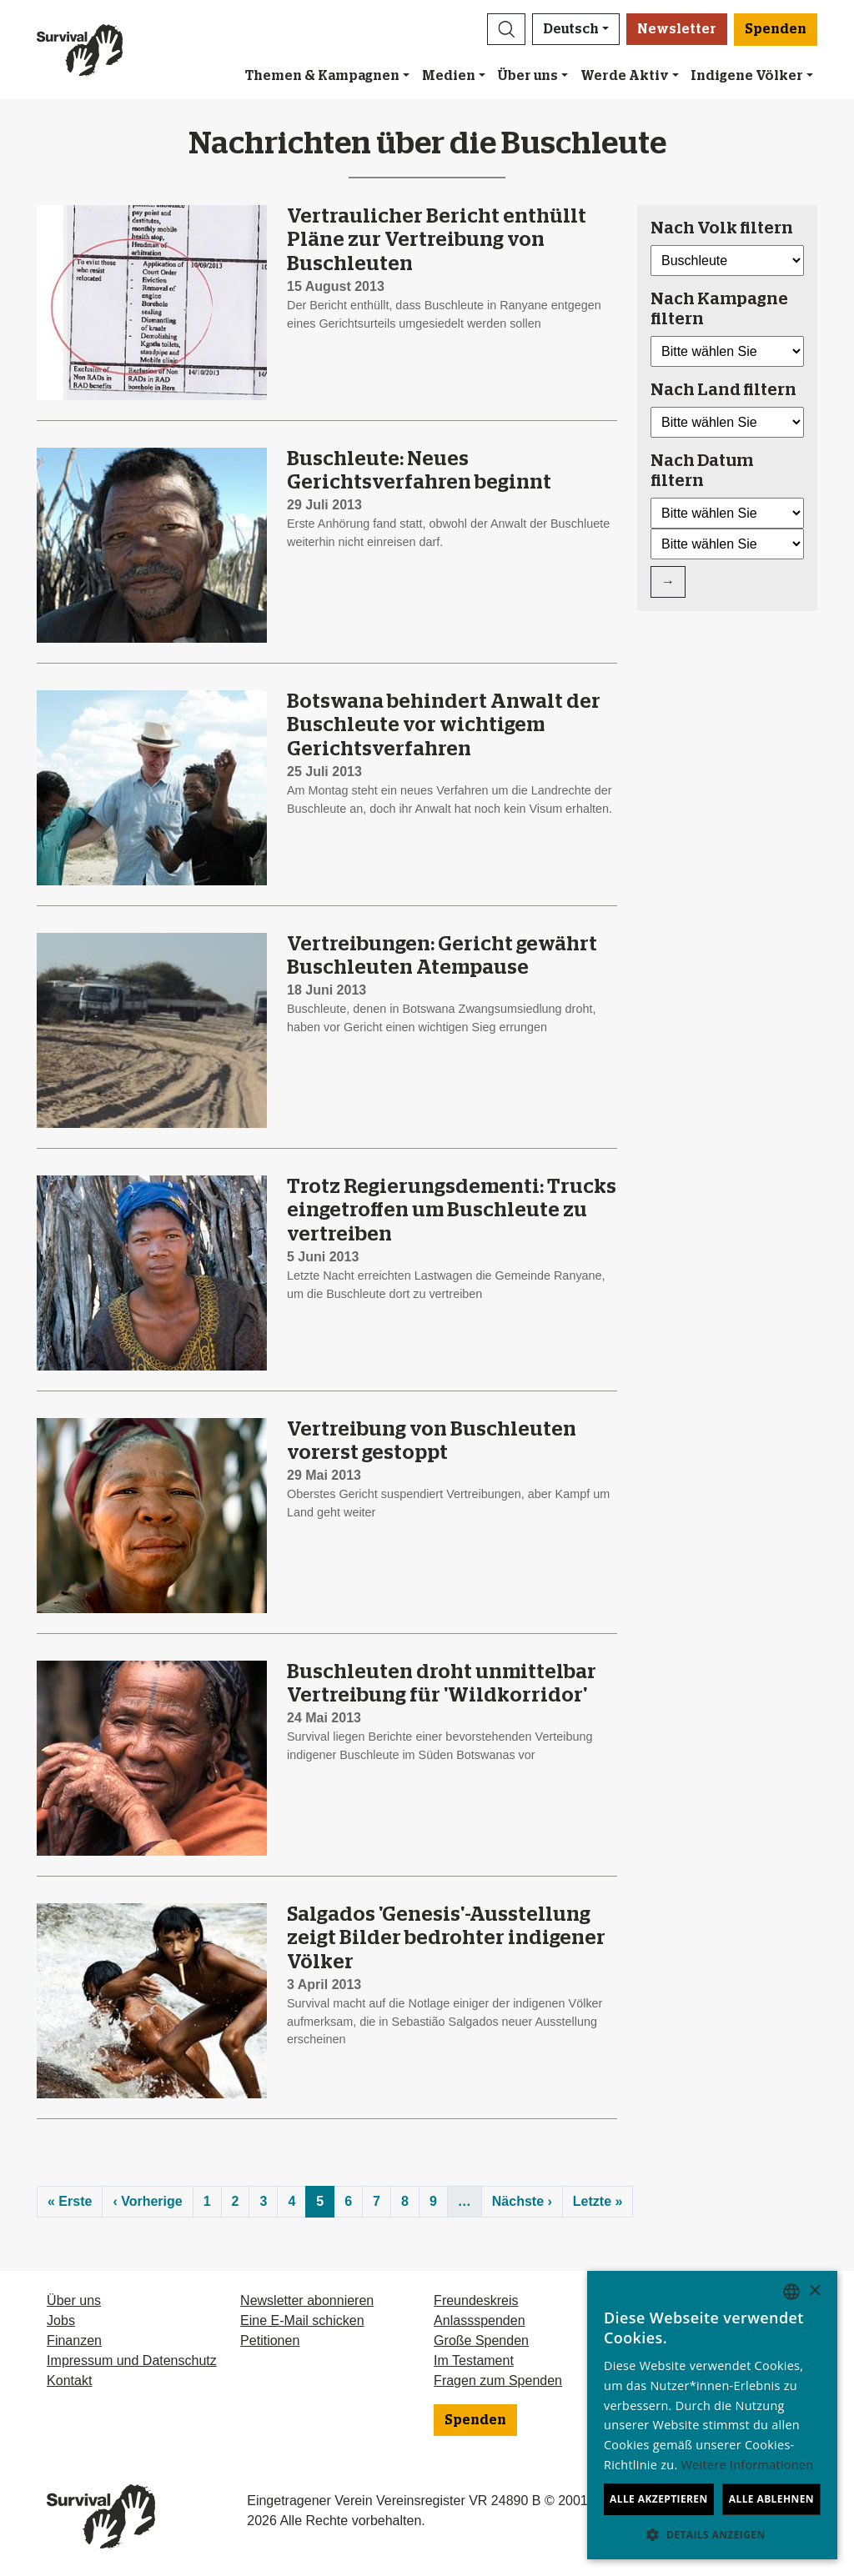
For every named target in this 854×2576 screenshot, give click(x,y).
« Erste (70, 2201)
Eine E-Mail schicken (302, 2320)
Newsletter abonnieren (307, 2300)
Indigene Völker (747, 76)
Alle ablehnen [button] (771, 2499)
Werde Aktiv (624, 76)
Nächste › (522, 2201)
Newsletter (676, 29)
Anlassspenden (479, 2320)
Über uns (527, 76)
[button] (506, 29)
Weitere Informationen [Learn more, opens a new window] (747, 2465)
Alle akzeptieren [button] (659, 2499)
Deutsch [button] (571, 29)
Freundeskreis (476, 2300)
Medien (448, 76)
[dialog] (712, 2415)
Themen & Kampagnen (322, 76)
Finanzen (74, 2340)
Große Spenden (481, 2340)
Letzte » (598, 2201)
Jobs (61, 2320)
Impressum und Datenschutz (132, 2360)
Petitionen (269, 2340)
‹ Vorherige (147, 2201)
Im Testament (474, 2360)
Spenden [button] (775, 29)
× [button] (814, 2291)
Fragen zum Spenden (498, 2380)
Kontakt (69, 2380)
